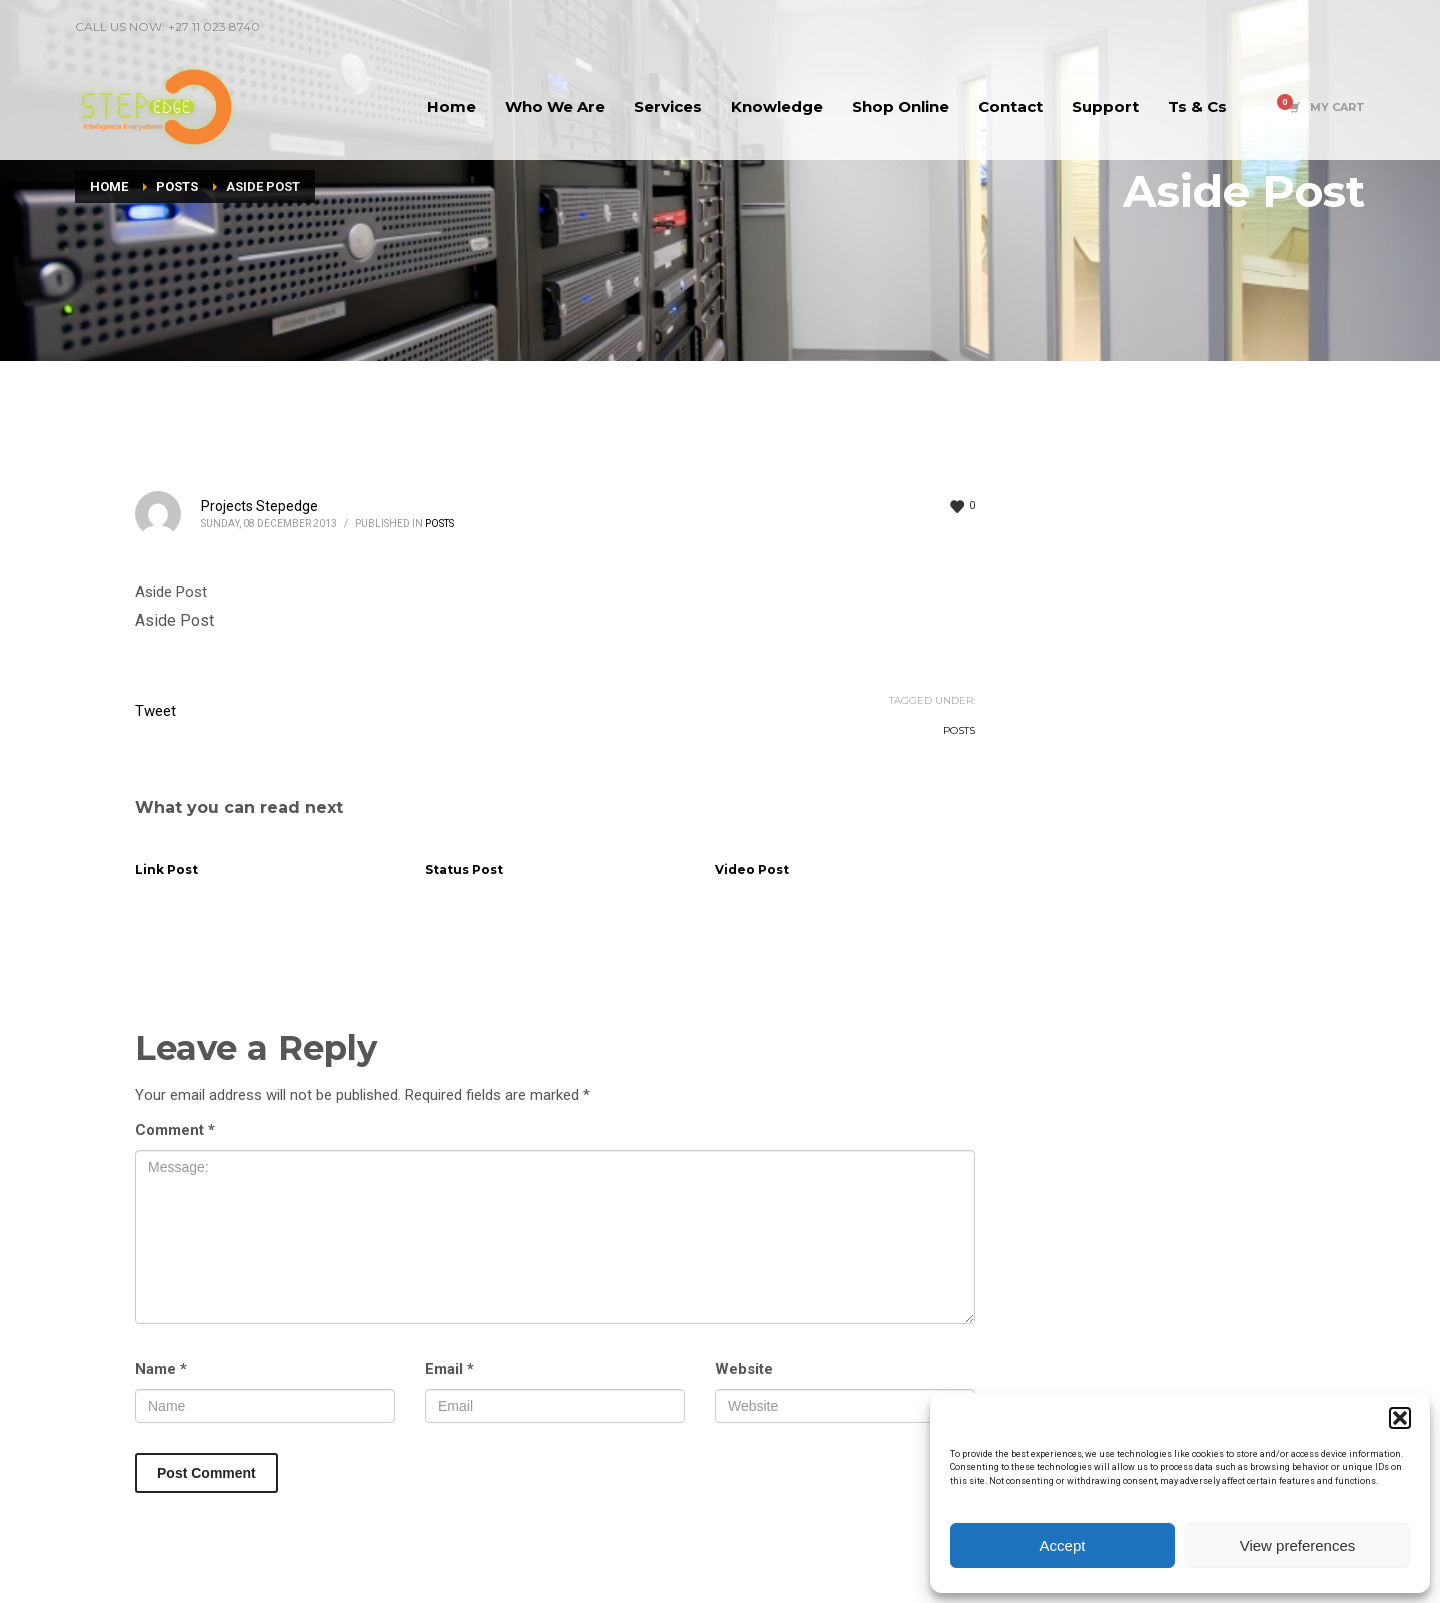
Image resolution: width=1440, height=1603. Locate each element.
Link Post (166, 869)
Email (449, 1369)
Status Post (464, 869)
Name (161, 1369)
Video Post (752, 869)
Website (744, 1369)
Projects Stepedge (259, 506)
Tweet (155, 711)
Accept (1063, 1545)
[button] (1400, 1418)
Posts (439, 523)
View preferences (1298, 1545)
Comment (175, 1130)
